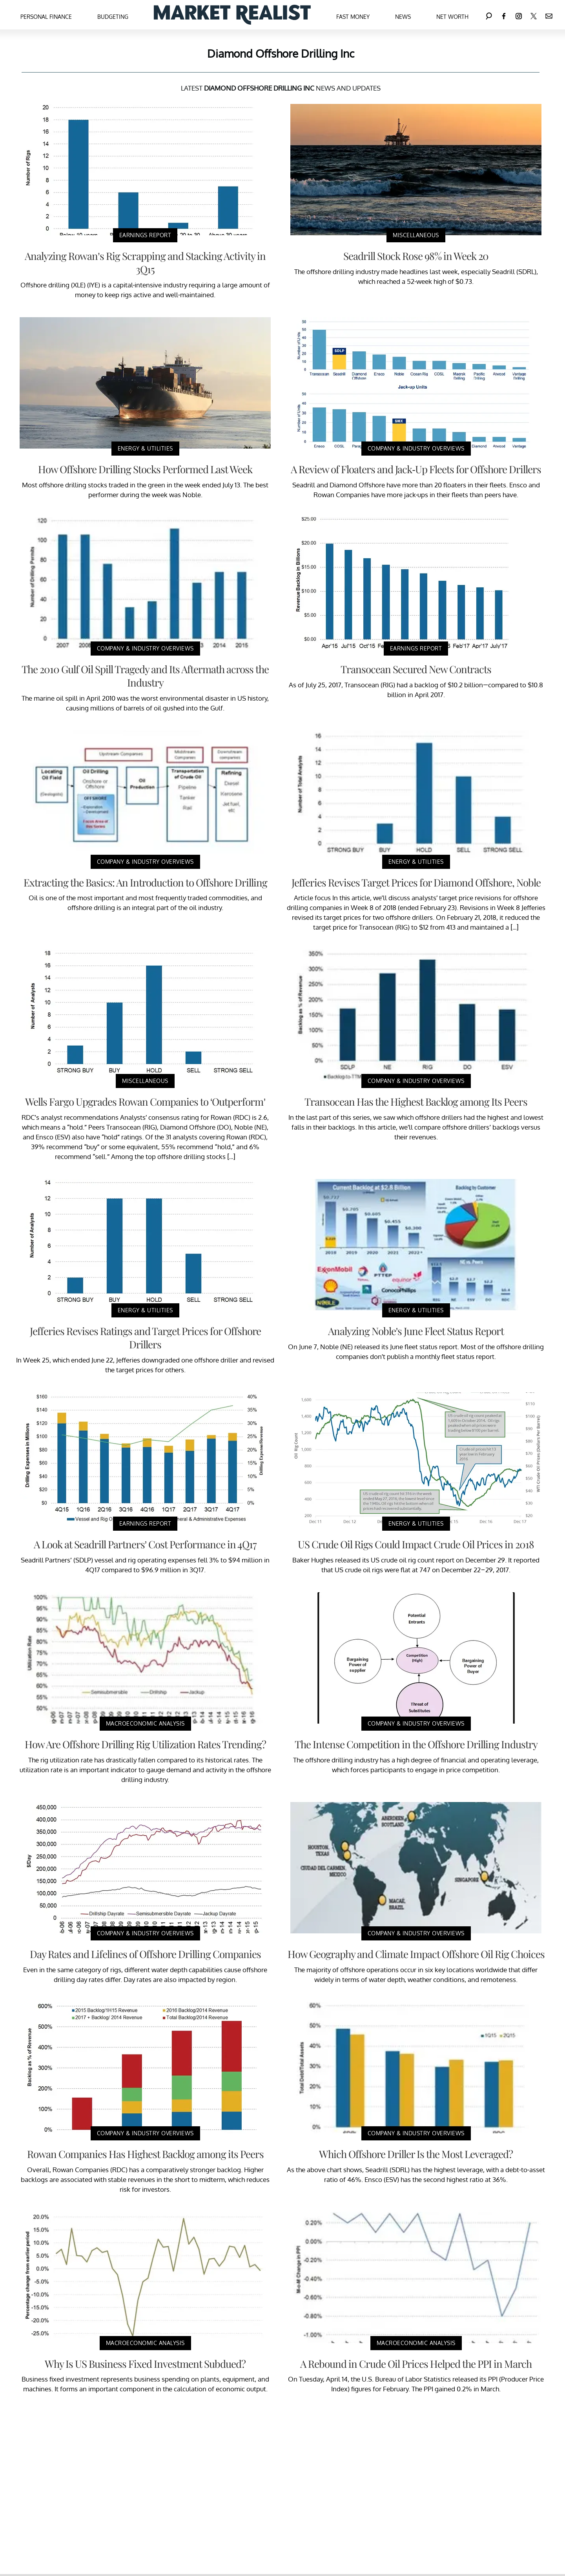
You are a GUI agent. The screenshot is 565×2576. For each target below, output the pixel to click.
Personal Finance (46, 16)
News (403, 16)
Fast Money (353, 16)
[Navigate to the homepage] (232, 15)
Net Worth (452, 16)
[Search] (488, 15)
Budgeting (112, 16)
